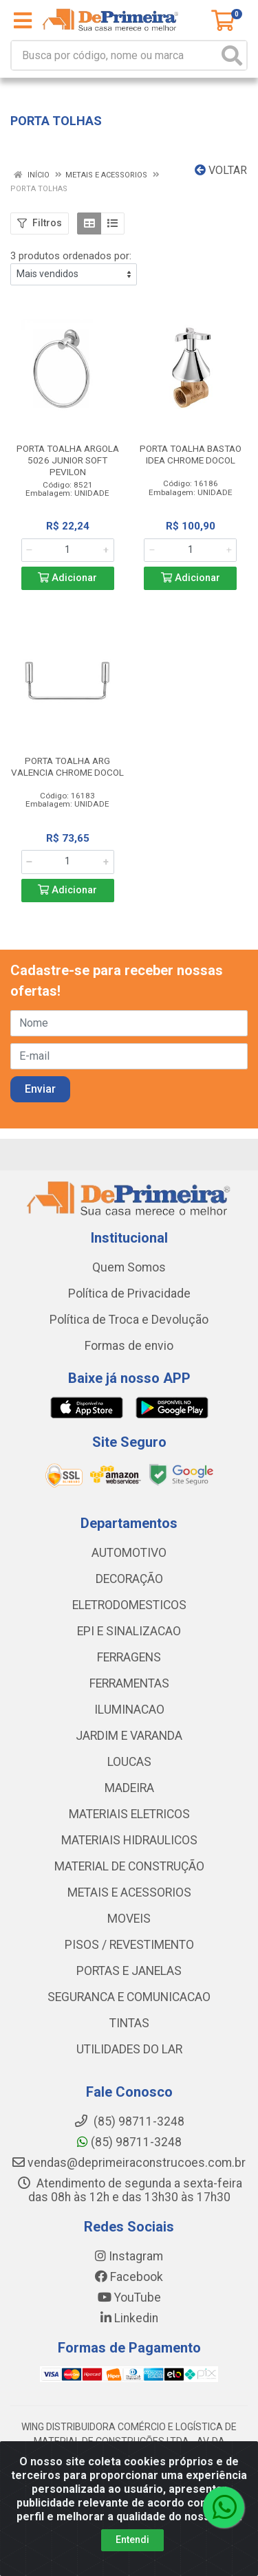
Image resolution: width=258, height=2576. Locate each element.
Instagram (129, 2256)
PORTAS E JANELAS (129, 1971)
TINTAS (129, 2023)
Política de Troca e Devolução (129, 1320)
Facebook (129, 2277)
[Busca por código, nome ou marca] (115, 55)
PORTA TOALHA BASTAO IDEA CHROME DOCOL (190, 454)
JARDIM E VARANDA (129, 1736)
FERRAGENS (129, 1657)
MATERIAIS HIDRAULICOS (129, 1840)
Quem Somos (129, 1267)
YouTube (129, 2297)
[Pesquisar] (231, 55)
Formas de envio (129, 1346)
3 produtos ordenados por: (70, 256)
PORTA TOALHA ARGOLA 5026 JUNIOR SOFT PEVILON (68, 460)
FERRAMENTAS (129, 1683)
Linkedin (129, 2318)
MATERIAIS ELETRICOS (129, 1814)
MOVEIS (129, 1918)
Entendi (132, 2540)
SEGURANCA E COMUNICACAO (129, 1997)
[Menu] (22, 20)
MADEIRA (129, 1788)
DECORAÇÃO (129, 1579)
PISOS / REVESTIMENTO (129, 1945)
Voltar (221, 170)
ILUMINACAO (129, 1709)
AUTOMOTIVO (129, 1553)
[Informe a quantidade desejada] (67, 550)
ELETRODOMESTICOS (129, 1605)
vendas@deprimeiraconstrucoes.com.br (129, 2163)
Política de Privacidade (129, 1293)
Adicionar (67, 578)
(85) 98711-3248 (129, 2142)
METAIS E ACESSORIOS (129, 1892)
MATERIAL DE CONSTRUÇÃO (129, 1866)
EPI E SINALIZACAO (129, 1631)
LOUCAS (129, 1762)
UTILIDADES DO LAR (129, 2049)
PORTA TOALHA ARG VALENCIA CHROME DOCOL (67, 766)
